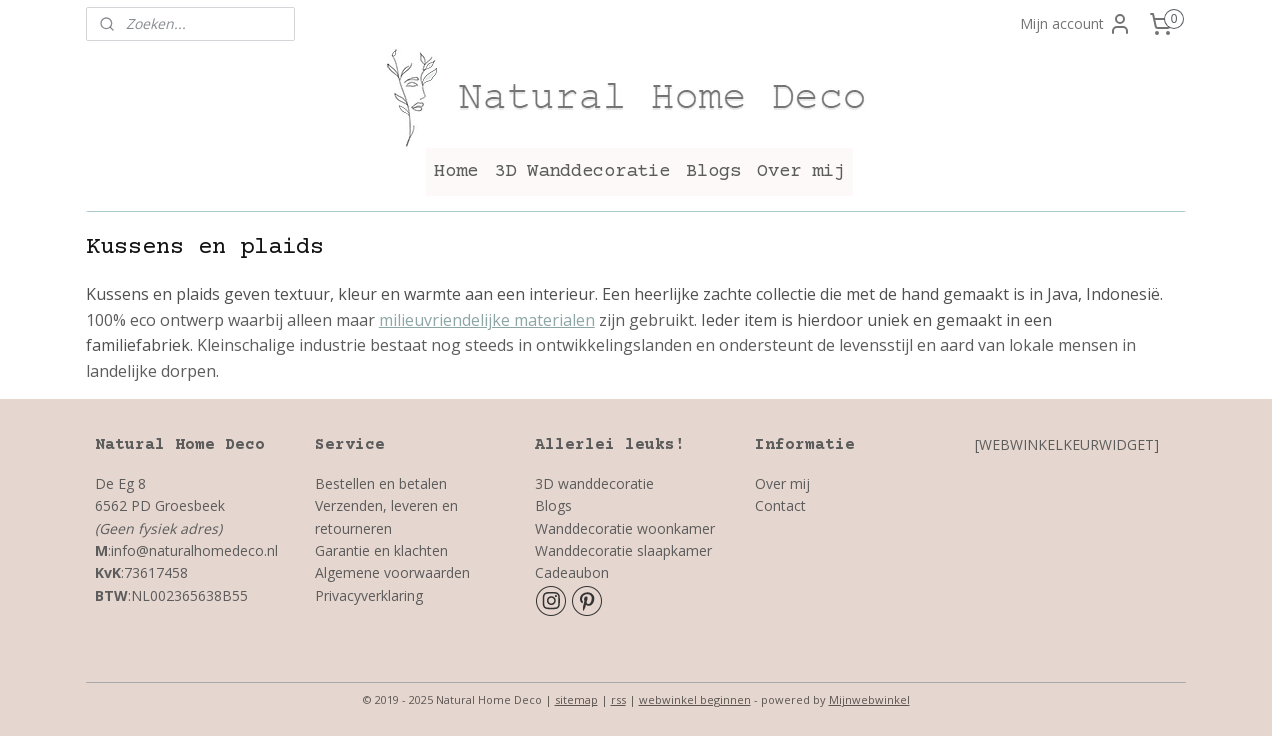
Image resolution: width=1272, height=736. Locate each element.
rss (618, 699)
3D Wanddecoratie (582, 171)
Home (456, 171)
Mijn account (1076, 24)
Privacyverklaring (371, 595)
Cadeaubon (572, 572)
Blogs (713, 171)
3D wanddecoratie (594, 483)
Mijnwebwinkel (869, 699)
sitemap (576, 699)
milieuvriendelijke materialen (487, 320)
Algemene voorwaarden (392, 572)
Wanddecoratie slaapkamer (623, 550)
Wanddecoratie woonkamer (625, 528)
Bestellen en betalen (381, 483)
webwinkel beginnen (695, 699)
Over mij (801, 171)
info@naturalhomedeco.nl (194, 550)
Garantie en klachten (381, 550)
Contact (780, 505)
